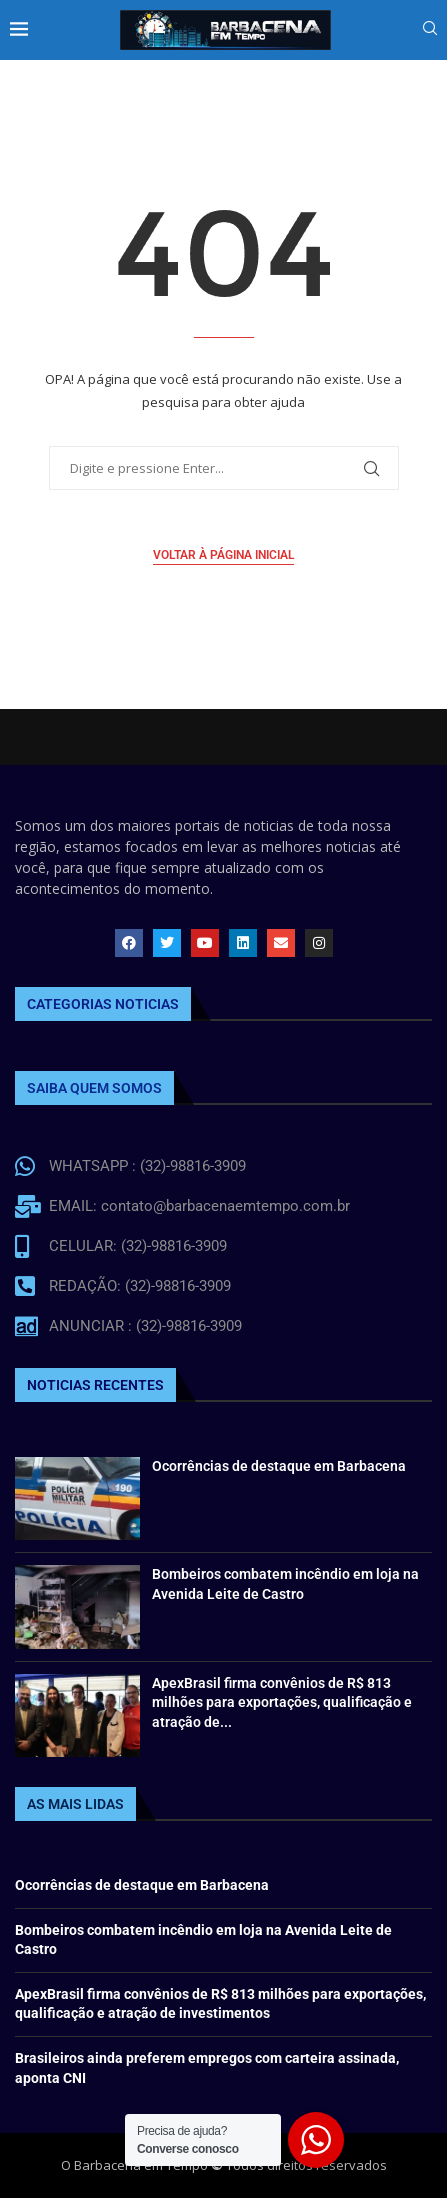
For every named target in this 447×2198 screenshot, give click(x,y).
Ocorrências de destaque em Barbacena (279, 1466)
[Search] (430, 30)
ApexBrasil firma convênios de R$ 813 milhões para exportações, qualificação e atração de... (282, 1702)
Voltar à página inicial (223, 555)
